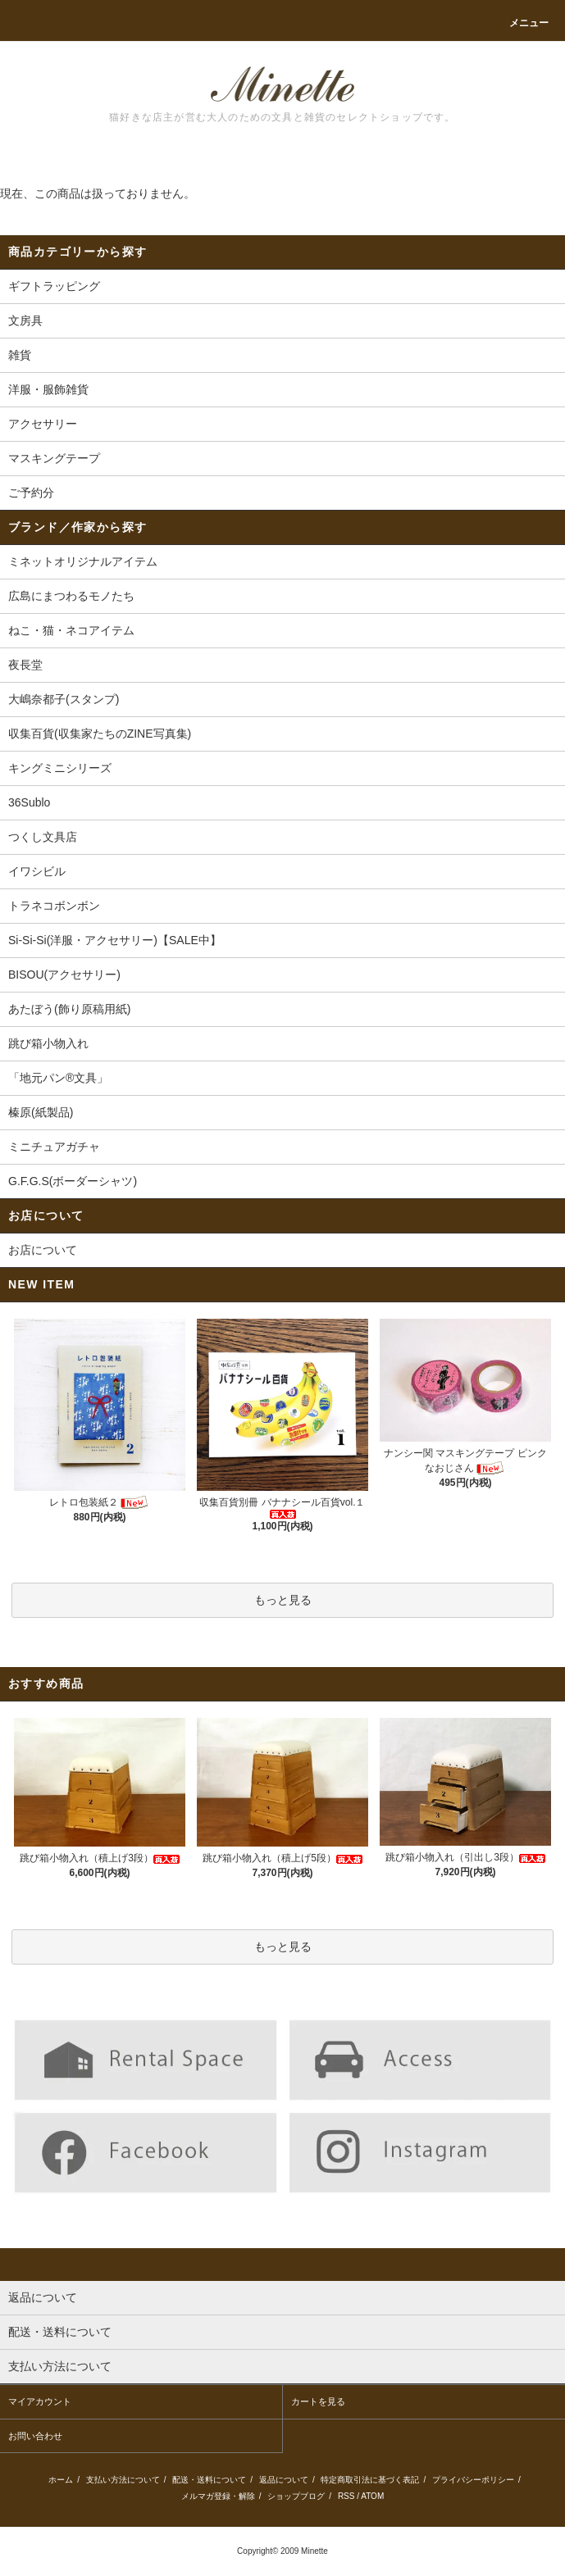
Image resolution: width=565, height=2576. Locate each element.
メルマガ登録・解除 (218, 2496)
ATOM (372, 2496)
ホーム (60, 2479)
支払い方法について (123, 2479)
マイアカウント (39, 2401)
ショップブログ (296, 2496)
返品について (283, 2479)
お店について (42, 1249)
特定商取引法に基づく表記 (370, 2479)
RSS (346, 2496)
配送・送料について (209, 2479)
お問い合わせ (35, 2436)
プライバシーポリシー (473, 2479)
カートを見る (318, 2401)
